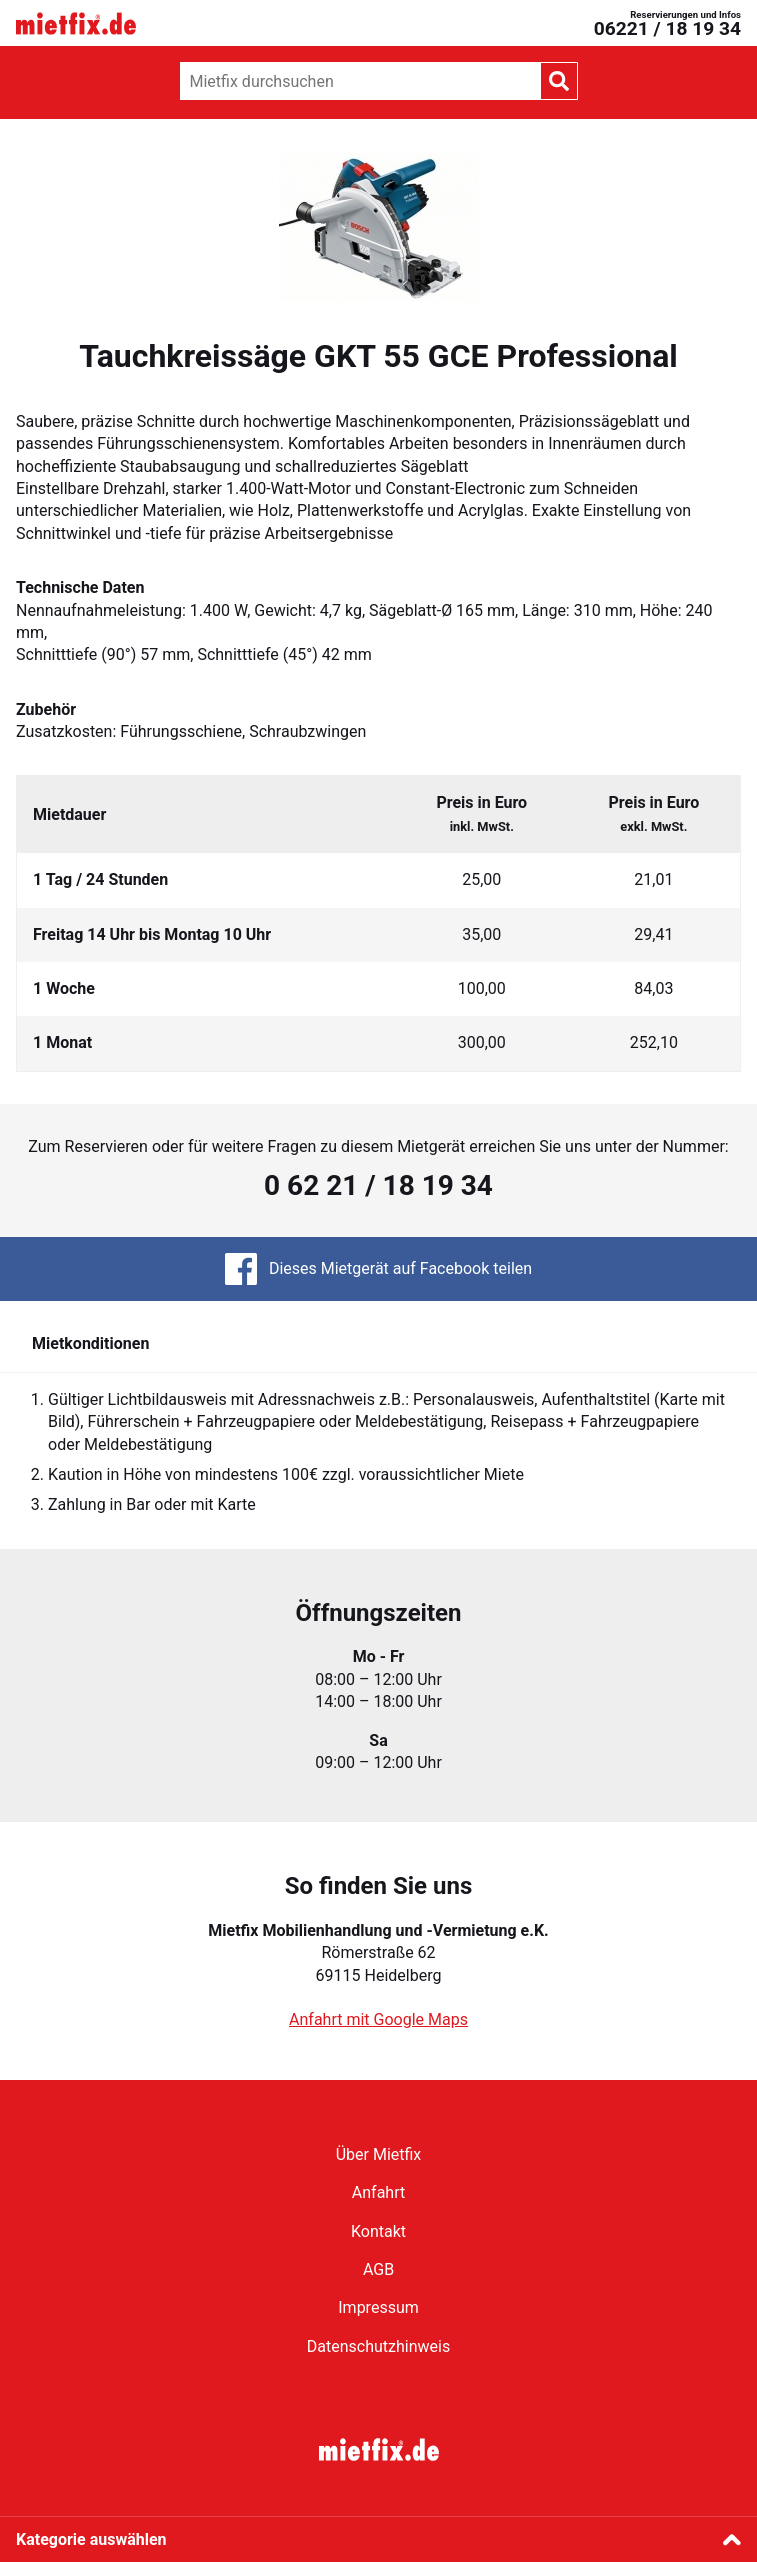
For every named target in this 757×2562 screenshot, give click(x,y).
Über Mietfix (379, 2154)
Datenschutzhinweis (378, 2346)
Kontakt (378, 2231)
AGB (378, 2269)
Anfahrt (378, 2192)
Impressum (378, 2307)
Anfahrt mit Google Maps (378, 2019)
